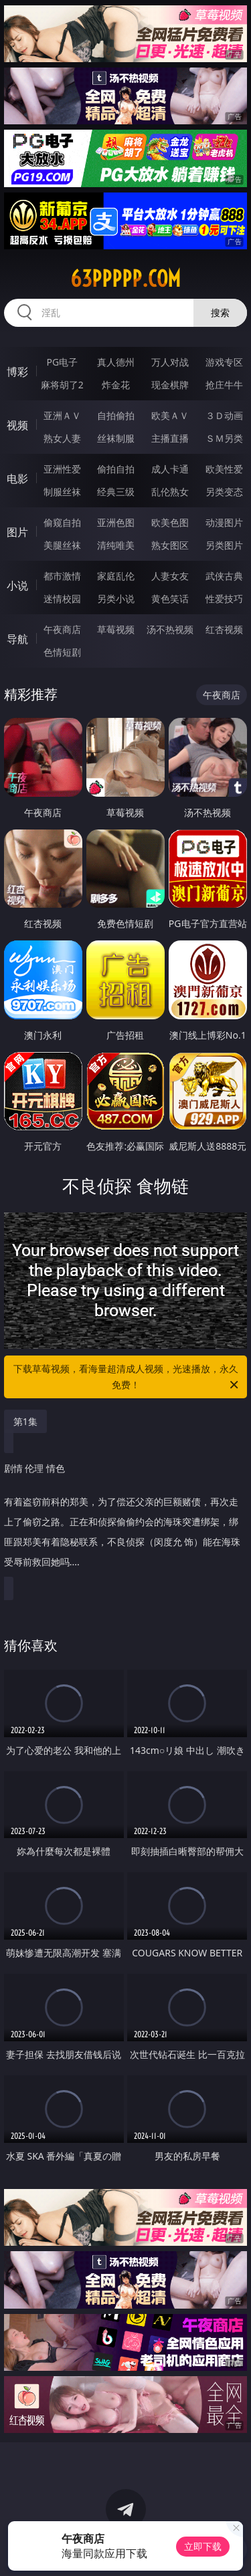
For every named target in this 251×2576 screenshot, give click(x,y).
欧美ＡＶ (170, 415)
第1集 (25, 1421)
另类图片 (224, 545)
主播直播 (170, 438)
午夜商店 (62, 629)
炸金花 (116, 384)
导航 (17, 639)
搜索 (220, 312)
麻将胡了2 (62, 384)
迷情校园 (62, 598)
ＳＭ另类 (224, 438)
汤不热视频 (170, 629)
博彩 (17, 371)
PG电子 (62, 362)
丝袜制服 (116, 438)
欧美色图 (170, 522)
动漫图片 (224, 522)
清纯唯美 (116, 545)
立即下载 (203, 2546)
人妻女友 (170, 575)
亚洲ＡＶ (62, 415)
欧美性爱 (224, 469)
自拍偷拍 (116, 415)
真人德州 (116, 362)
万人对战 (170, 362)
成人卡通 (170, 469)
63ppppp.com (125, 278)
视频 (17, 425)
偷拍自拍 (116, 469)
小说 (17, 585)
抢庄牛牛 (224, 384)
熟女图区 (170, 545)
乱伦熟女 (170, 491)
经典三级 (116, 491)
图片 (17, 532)
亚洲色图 (116, 522)
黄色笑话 (170, 598)
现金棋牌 (170, 384)
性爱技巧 (224, 598)
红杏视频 (224, 629)
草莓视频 (116, 629)
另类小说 (116, 598)
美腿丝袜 (62, 545)
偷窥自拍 (62, 522)
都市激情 (62, 575)
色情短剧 (62, 652)
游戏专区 (224, 362)
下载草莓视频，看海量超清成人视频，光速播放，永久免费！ (127, 1377)
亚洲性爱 (62, 469)
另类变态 (224, 491)
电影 (17, 478)
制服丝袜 (62, 491)
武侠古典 (224, 575)
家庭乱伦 (116, 575)
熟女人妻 (62, 438)
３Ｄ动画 (224, 415)
